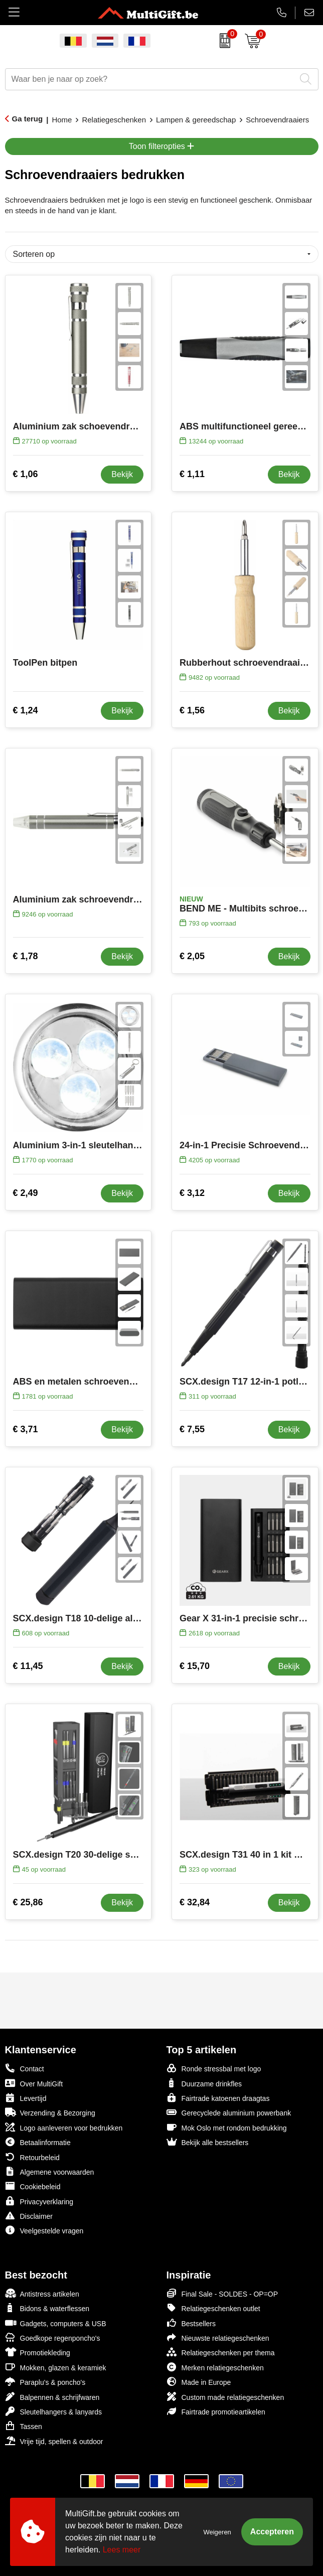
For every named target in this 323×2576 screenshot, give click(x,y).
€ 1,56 (192, 710)
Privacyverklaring (39, 2201)
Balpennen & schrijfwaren (52, 2396)
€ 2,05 (192, 956)
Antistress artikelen (42, 2293)
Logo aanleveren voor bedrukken (64, 2127)
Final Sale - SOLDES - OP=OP (222, 2293)
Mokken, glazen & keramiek (55, 2367)
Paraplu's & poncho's (45, 2381)
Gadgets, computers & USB (55, 2323)
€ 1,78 (25, 956)
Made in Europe (199, 2381)
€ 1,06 (25, 474)
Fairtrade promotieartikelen (216, 2411)
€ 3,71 (25, 1429)
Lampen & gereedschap (196, 119)
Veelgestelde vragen (44, 2230)
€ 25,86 (28, 1902)
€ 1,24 (25, 710)
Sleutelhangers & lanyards (53, 2411)
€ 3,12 (192, 1193)
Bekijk (122, 474)
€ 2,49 (25, 1193)
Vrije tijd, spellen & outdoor (54, 2441)
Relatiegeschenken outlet (213, 2308)
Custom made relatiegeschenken (225, 2396)
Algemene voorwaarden (49, 2171)
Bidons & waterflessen (47, 2308)
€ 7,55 (192, 1429)
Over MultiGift (34, 2083)
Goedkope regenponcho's (52, 2337)
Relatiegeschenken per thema (221, 2352)
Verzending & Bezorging (50, 2112)
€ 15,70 (195, 1666)
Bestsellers (191, 2323)
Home (62, 119)
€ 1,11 (192, 474)
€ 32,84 (195, 1902)
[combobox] (150, 79)
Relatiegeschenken (114, 119)
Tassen (23, 2426)
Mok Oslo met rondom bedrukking (227, 2127)
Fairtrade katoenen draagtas (218, 2097)
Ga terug (27, 118)
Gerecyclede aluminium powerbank (229, 2112)
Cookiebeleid (33, 2186)
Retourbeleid (32, 2157)
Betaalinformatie (38, 2142)
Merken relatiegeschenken (215, 2367)
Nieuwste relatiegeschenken (218, 2337)
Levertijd (26, 2097)
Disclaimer (29, 2215)
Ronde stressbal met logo (214, 2068)
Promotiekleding (37, 2352)
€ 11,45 (28, 1666)
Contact (24, 2068)
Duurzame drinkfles (204, 2083)
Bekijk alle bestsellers (208, 2142)
